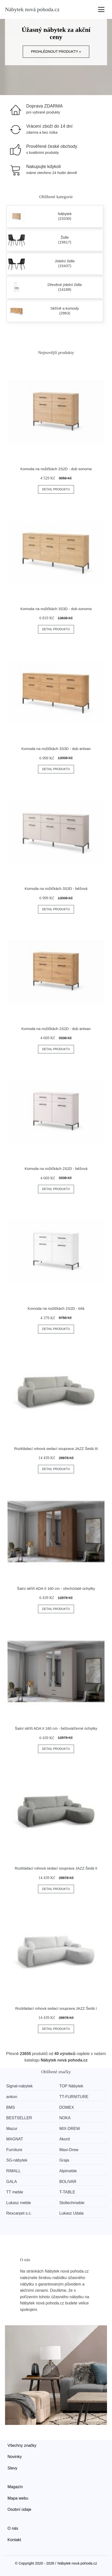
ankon (11, 2097)
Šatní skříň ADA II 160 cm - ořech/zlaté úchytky (56, 1588)
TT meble (14, 2192)
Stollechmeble (71, 2203)
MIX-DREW (69, 2128)
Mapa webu (18, 2498)
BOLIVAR (67, 2181)
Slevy (12, 2468)
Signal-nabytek (19, 2086)
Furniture (14, 2150)
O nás (13, 2528)
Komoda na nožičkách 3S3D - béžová (56, 888)
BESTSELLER (19, 2118)
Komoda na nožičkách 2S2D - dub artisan (56, 1029)
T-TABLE (67, 2192)
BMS (10, 2107)
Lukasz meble (18, 2203)
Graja (64, 2160)
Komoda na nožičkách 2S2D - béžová (56, 1168)
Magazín (15, 2487)
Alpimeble (68, 2171)
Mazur (11, 2128)
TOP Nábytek (71, 2086)
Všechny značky (22, 2445)
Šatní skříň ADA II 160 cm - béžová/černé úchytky (56, 1728)
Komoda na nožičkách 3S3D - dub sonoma (56, 609)
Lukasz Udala (71, 2213)
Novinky (15, 2457)
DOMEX (66, 2107)
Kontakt (14, 2540)
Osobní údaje (19, 2509)
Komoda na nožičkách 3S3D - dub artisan (56, 748)
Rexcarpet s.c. (19, 2213)
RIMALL (13, 2171)
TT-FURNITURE (73, 2097)
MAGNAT (14, 2139)
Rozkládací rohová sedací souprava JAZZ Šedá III (56, 1448)
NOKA (64, 2118)
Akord (64, 2139)
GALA (11, 2181)
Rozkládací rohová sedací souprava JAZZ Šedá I (56, 2008)
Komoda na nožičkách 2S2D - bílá (56, 1308)
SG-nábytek (16, 2160)
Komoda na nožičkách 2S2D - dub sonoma (56, 469)
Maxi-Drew (68, 2150)
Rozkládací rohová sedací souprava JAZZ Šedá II (56, 1868)
